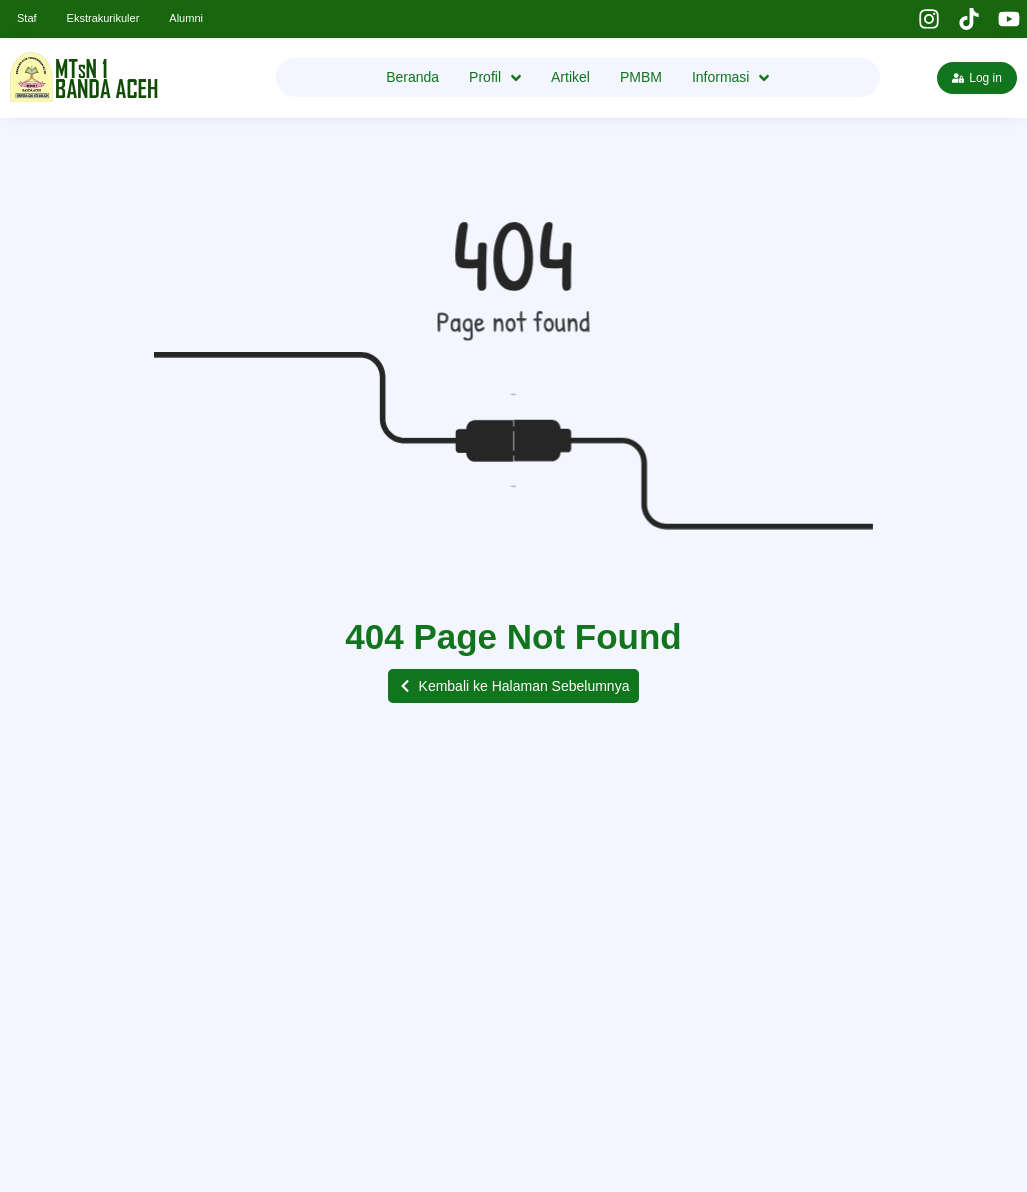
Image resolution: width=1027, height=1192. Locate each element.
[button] (514, 686)
